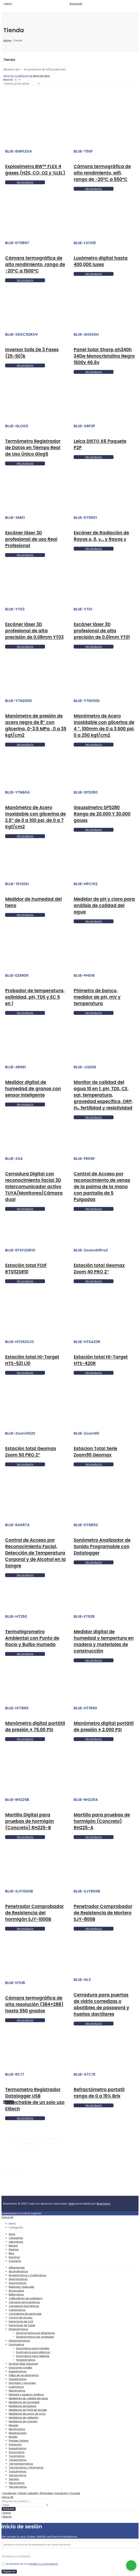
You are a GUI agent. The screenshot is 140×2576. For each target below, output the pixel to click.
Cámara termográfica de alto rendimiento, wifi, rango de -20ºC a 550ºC (102, 172)
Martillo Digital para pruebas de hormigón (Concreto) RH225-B (29, 1821)
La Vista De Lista (39, 76)
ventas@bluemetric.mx (18, 2185)
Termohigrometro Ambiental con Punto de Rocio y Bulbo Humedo (32, 1638)
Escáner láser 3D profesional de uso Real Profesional (31, 539)
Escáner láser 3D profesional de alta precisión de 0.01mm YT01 (102, 630)
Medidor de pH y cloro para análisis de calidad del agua (104, 905)
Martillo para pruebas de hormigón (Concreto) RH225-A (102, 1821)
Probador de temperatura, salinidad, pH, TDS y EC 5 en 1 (35, 997)
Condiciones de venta (86, 2182)
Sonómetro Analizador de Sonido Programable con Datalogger (102, 1546)
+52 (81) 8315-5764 (15, 2191)
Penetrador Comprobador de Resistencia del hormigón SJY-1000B (34, 1912)
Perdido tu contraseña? (43, 2564)
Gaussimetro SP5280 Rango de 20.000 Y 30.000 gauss (102, 813)
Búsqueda (8, 2509)
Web (72, 2203)
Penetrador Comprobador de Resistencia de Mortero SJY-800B (103, 1912)
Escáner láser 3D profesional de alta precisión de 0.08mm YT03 (34, 630)
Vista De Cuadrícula (16, 76)
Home (7, 40)
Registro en (9, 2571)
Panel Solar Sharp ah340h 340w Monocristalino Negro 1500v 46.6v (104, 356)
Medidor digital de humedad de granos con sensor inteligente (33, 1088)
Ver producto (93, 2105)
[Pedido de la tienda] (21, 83)
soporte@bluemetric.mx (18, 2181)
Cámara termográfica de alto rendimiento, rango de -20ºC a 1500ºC (35, 264)
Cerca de (7, 2217)
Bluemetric (104, 2203)
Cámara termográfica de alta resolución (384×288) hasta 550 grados (34, 2004)
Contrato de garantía (85, 2178)
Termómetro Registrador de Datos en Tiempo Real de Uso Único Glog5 (32, 447)
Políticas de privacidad (114, 2178)
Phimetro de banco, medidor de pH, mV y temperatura (97, 997)
